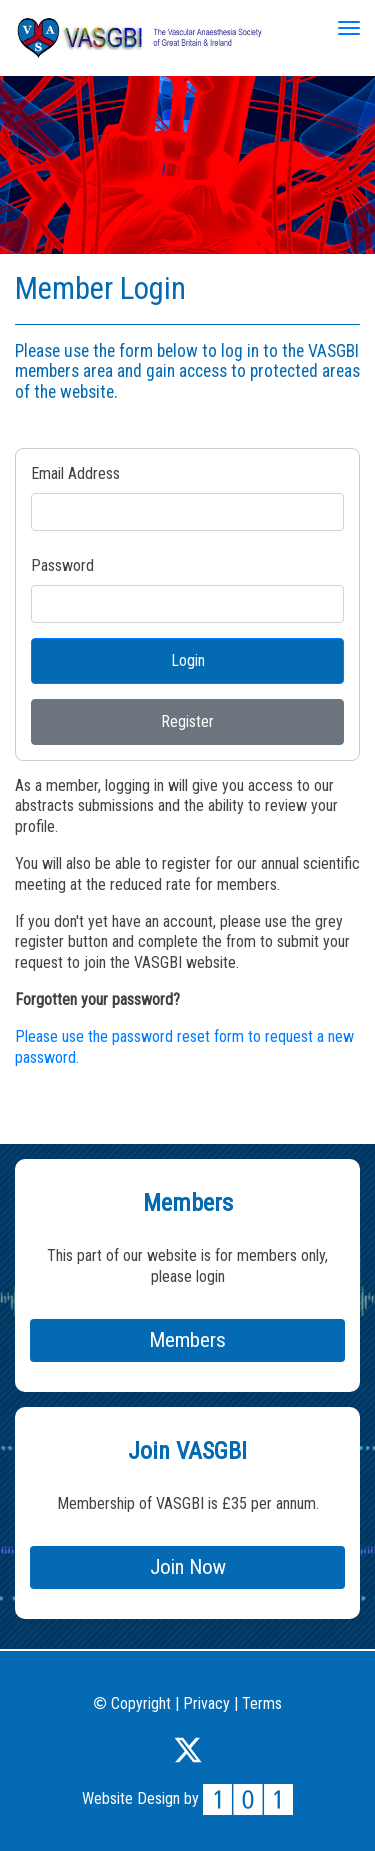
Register (187, 721)
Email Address (75, 473)
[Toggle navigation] (349, 28)
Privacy (206, 1703)
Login (188, 660)
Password (62, 565)
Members (187, 1340)
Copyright (132, 1703)
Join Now (188, 1567)
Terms (262, 1703)
